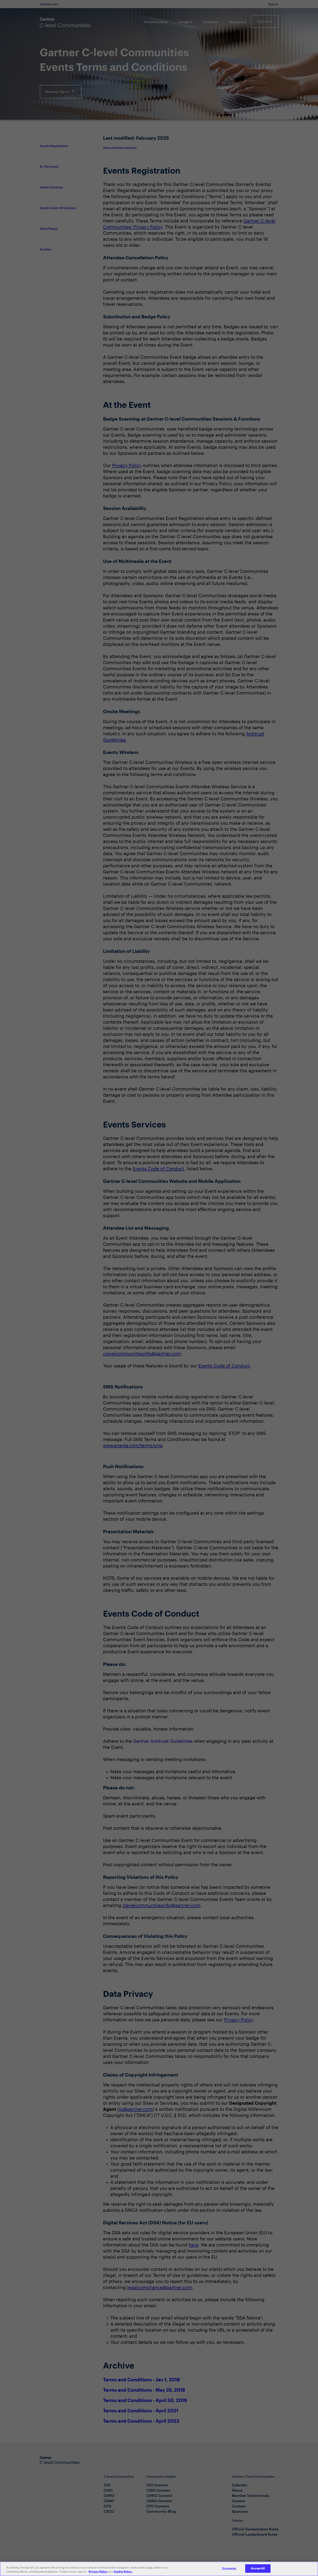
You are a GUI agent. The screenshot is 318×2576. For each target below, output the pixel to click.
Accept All (258, 2569)
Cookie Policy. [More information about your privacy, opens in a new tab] (123, 2572)
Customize (229, 2569)
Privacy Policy (98, 2572)
